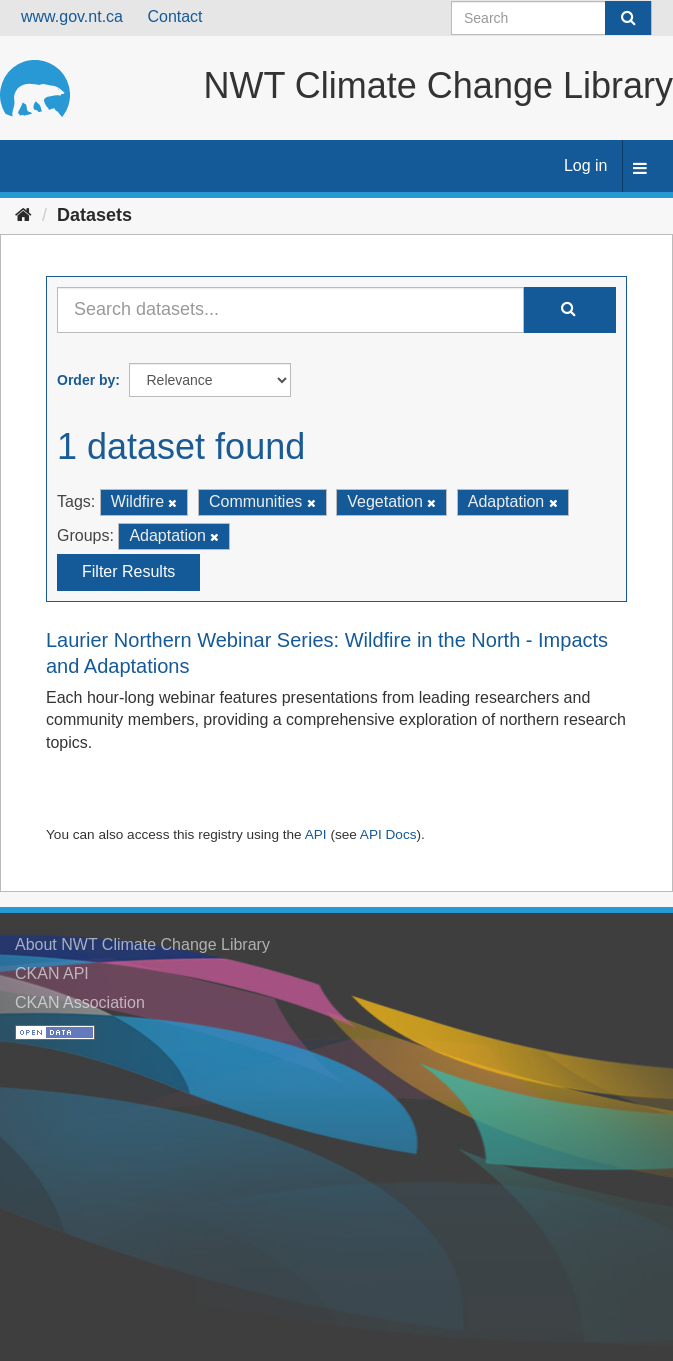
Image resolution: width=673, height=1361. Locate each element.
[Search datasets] (551, 18)
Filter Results (128, 571)
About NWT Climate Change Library (142, 944)
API (316, 834)
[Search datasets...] (290, 310)
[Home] (23, 215)
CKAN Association (80, 1002)
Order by (86, 380)
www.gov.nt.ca (72, 16)
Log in (586, 165)
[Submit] (628, 18)
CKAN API (52, 973)
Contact (174, 16)
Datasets (94, 215)
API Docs (388, 834)
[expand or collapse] (640, 169)
